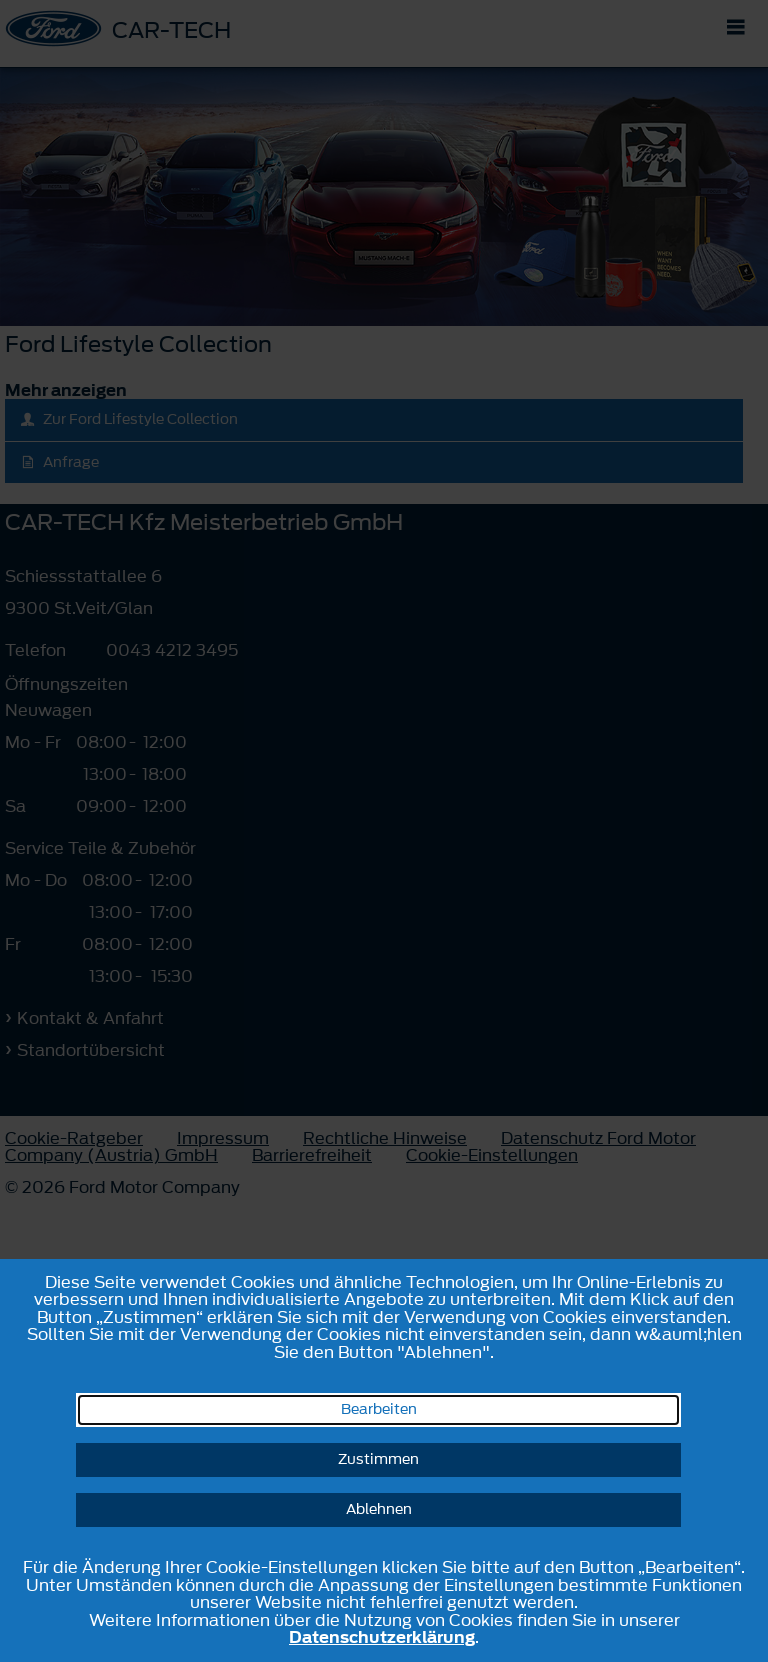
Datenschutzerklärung (382, 1637)
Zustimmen (378, 1459)
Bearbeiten (379, 1409)
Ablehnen (379, 1509)
